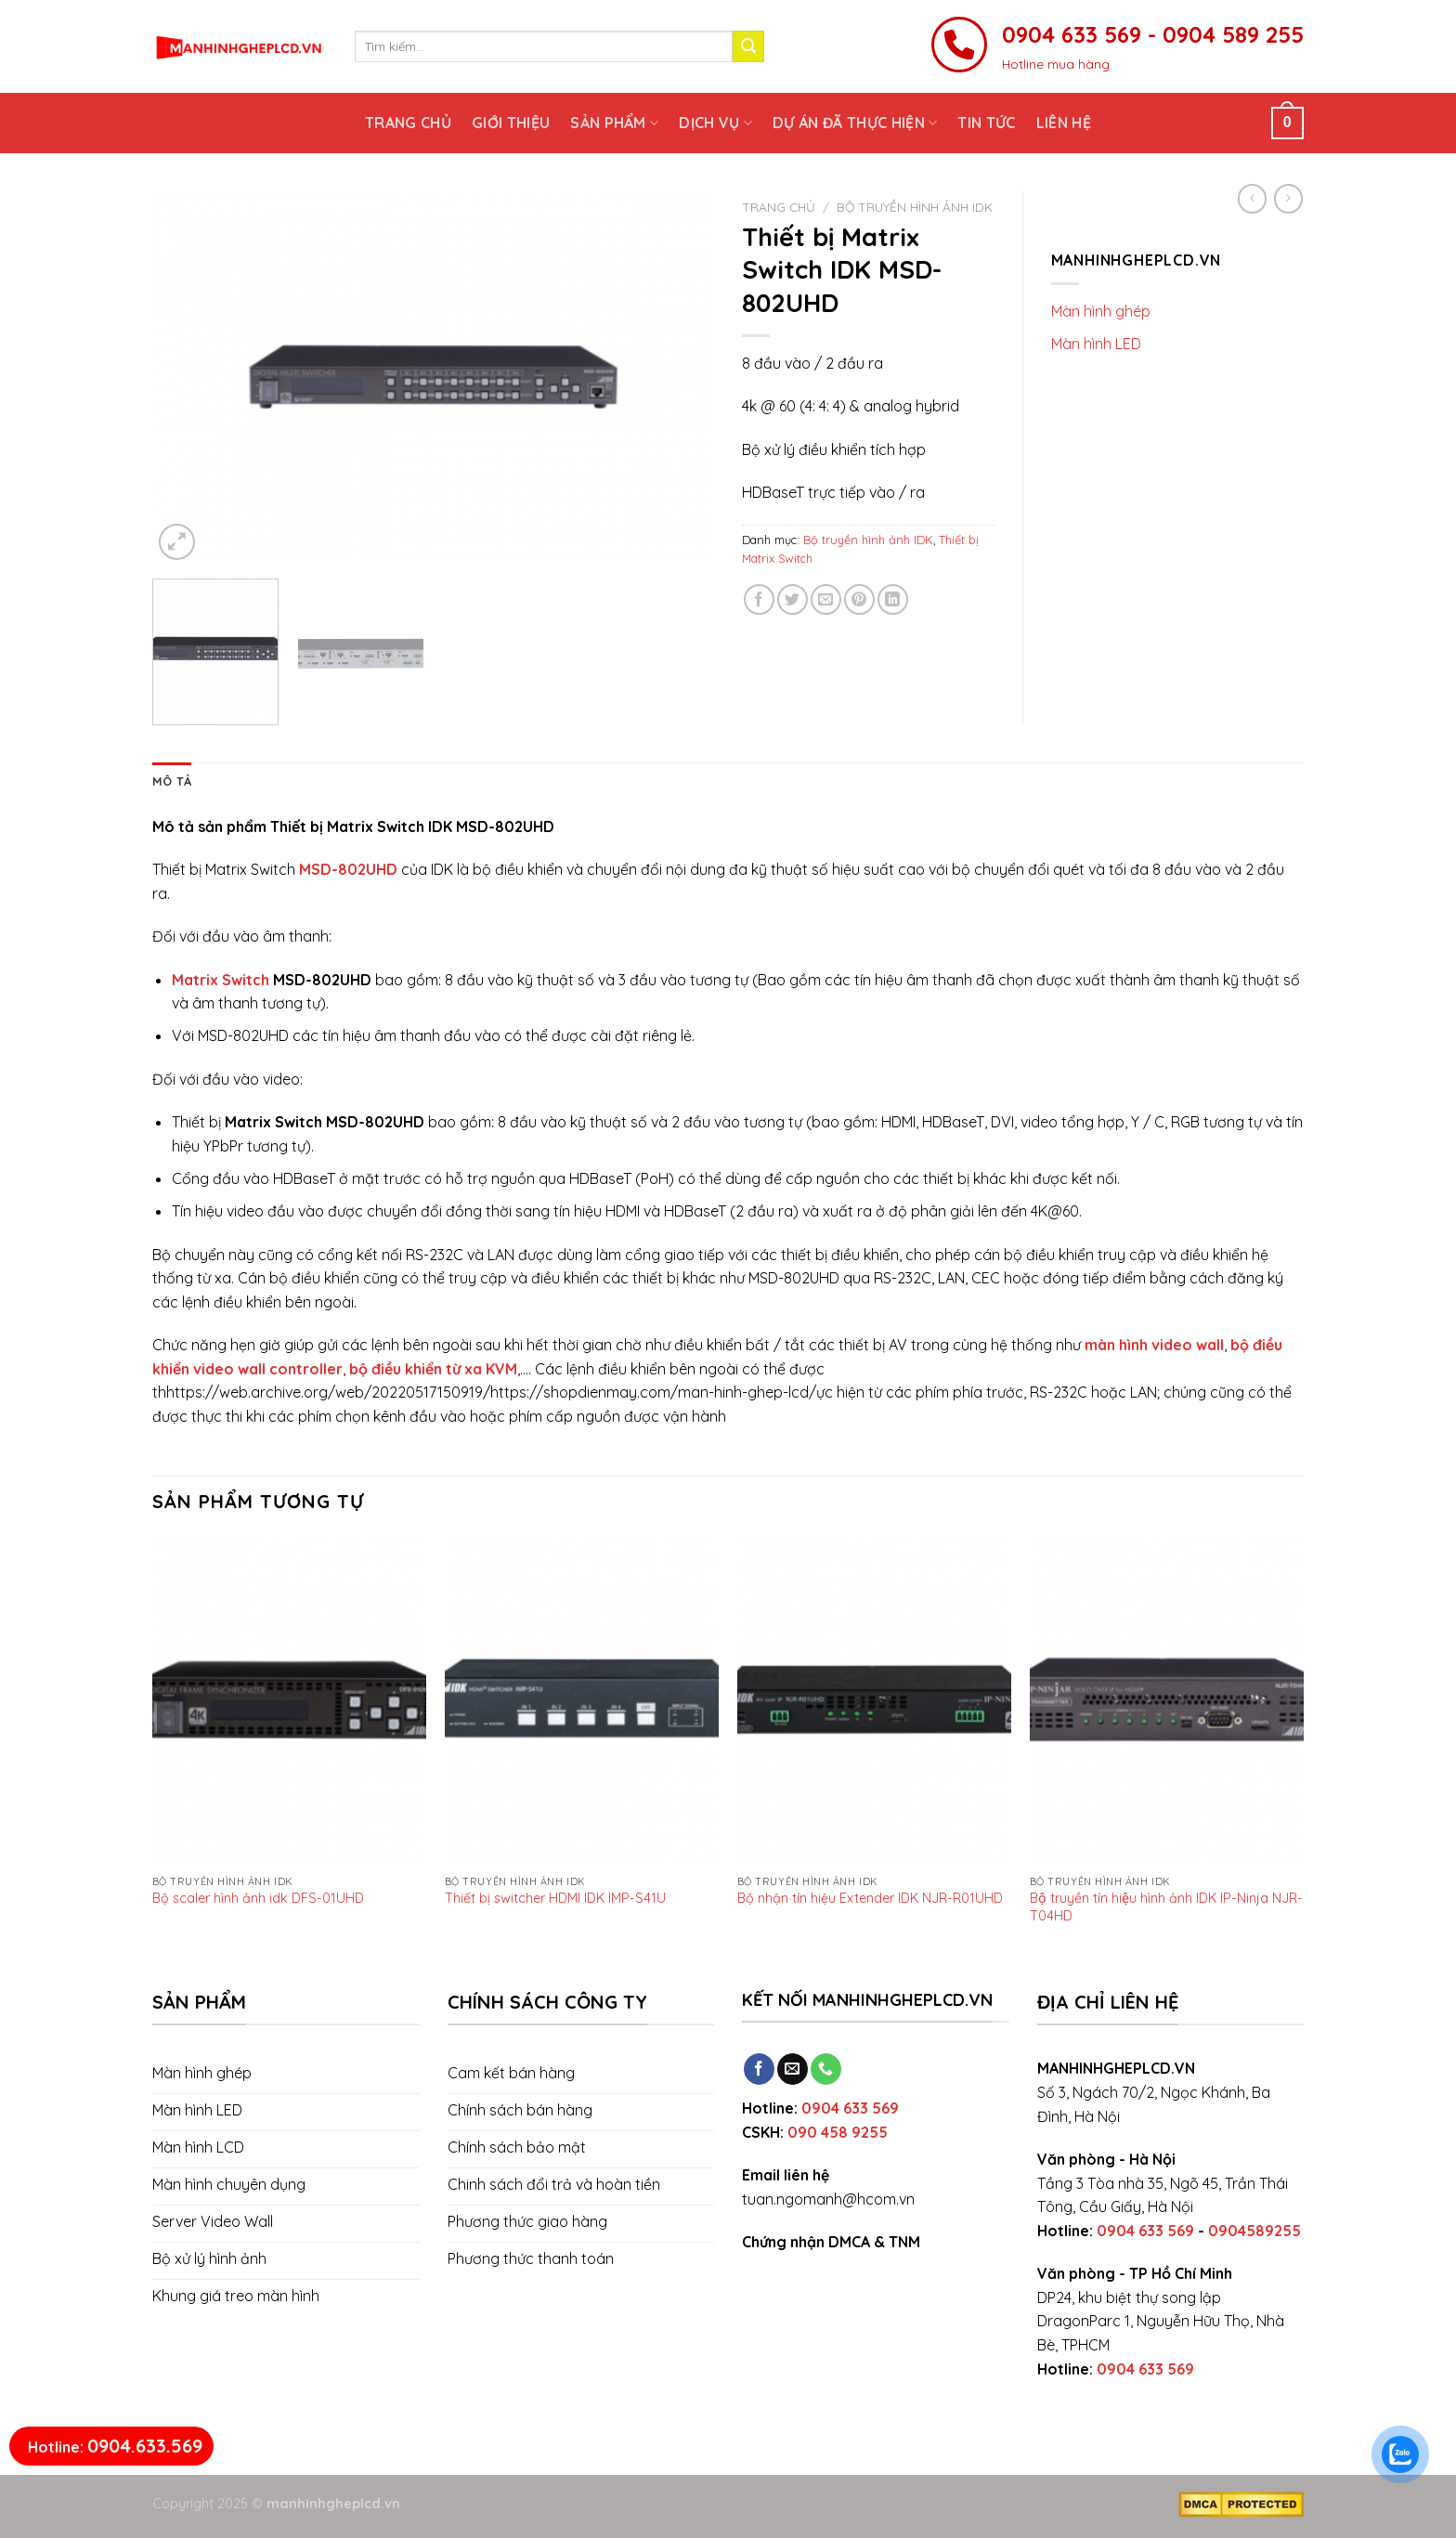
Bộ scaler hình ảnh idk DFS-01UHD (258, 1898)
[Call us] (826, 2069)
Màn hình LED (1096, 343)
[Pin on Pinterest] (859, 599)
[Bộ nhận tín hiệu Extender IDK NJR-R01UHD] (874, 1700)
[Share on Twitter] (792, 599)
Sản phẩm (614, 122)
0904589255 (1254, 2230)
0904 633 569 (850, 2108)
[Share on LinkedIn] (893, 599)
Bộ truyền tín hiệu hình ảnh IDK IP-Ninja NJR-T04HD (1166, 1906)
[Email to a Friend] (826, 599)
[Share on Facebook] (759, 599)
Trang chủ (408, 122)
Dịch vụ (715, 122)
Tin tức (986, 122)
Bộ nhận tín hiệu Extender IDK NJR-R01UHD (870, 1898)
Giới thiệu (511, 122)
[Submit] (748, 46)
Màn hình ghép (1100, 311)
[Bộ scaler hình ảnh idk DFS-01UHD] (289, 1700)
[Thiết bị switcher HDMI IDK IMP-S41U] (582, 1700)
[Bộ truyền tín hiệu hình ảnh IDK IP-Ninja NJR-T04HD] (1167, 1700)
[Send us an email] (792, 2069)
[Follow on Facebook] (759, 2069)
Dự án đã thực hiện (855, 122)
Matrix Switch (220, 979)
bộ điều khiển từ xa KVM (433, 1369)
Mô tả (171, 781)
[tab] (171, 781)
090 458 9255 (837, 2132)
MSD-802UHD (348, 869)
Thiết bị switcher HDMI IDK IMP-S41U (555, 1898)
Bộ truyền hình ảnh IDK (915, 207)
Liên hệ (1063, 122)
